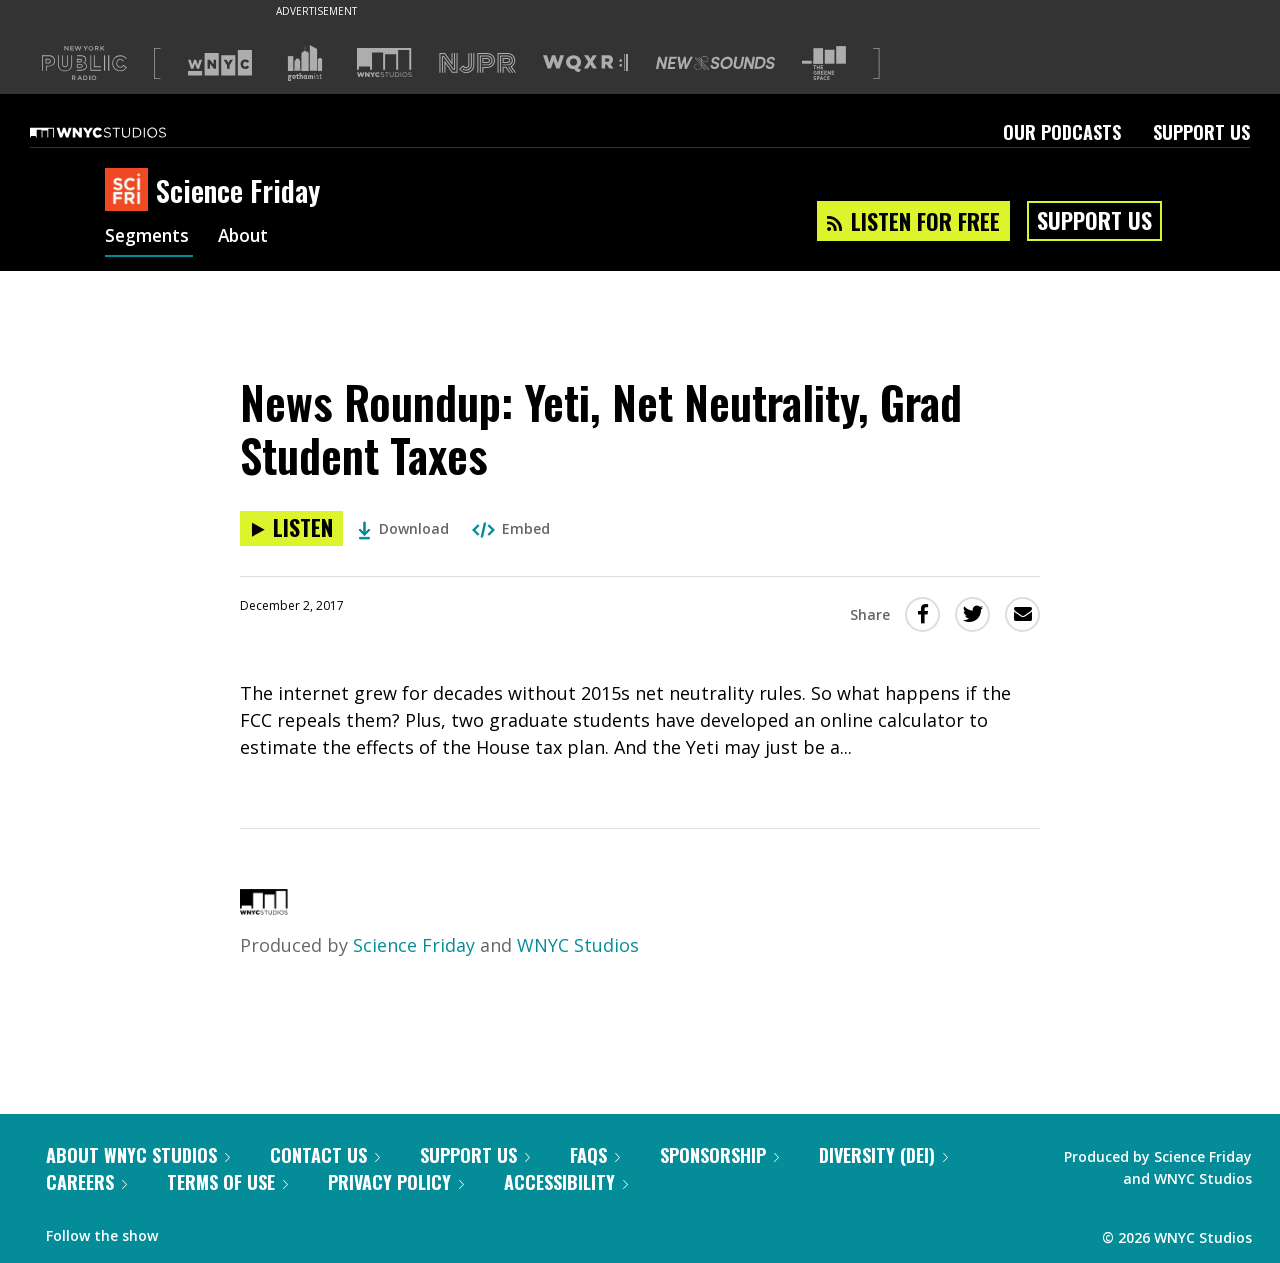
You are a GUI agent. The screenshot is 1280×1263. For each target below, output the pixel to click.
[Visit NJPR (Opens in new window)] (477, 63)
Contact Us (325, 1155)
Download (403, 528)
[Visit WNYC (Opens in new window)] (220, 63)
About (248, 238)
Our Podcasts (1062, 132)
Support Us (1201, 132)
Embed (511, 528)
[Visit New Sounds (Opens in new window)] (715, 63)
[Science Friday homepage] (130, 191)
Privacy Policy (396, 1182)
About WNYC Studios (138, 1155)
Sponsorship (719, 1155)
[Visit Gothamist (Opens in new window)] (305, 63)
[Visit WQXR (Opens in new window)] (585, 63)
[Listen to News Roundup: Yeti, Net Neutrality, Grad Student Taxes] (291, 528)
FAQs (595, 1155)
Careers (86, 1182)
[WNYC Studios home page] (123, 132)
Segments (149, 238)
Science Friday (414, 945)
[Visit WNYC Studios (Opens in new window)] (384, 62)
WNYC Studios (578, 945)
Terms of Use (227, 1182)
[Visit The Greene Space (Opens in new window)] (824, 63)
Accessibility (566, 1182)
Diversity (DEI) (883, 1155)
